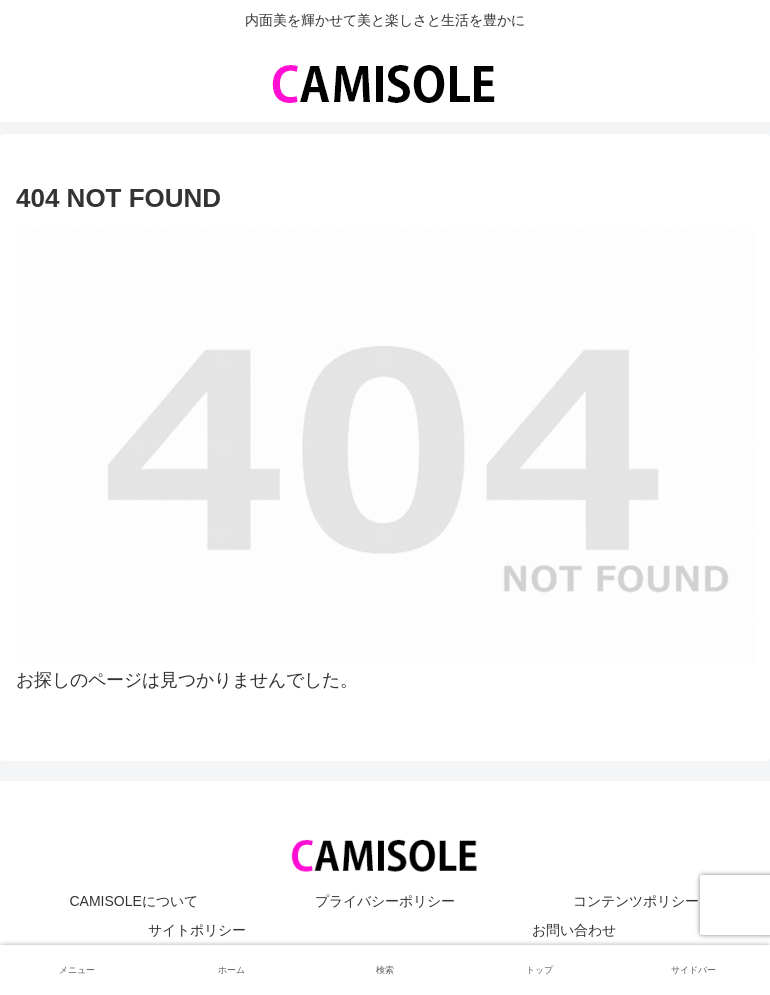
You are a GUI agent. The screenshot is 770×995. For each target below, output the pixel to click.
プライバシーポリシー (385, 901)
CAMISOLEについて (133, 901)
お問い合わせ (574, 930)
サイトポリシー (197, 930)
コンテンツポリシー (636, 901)
